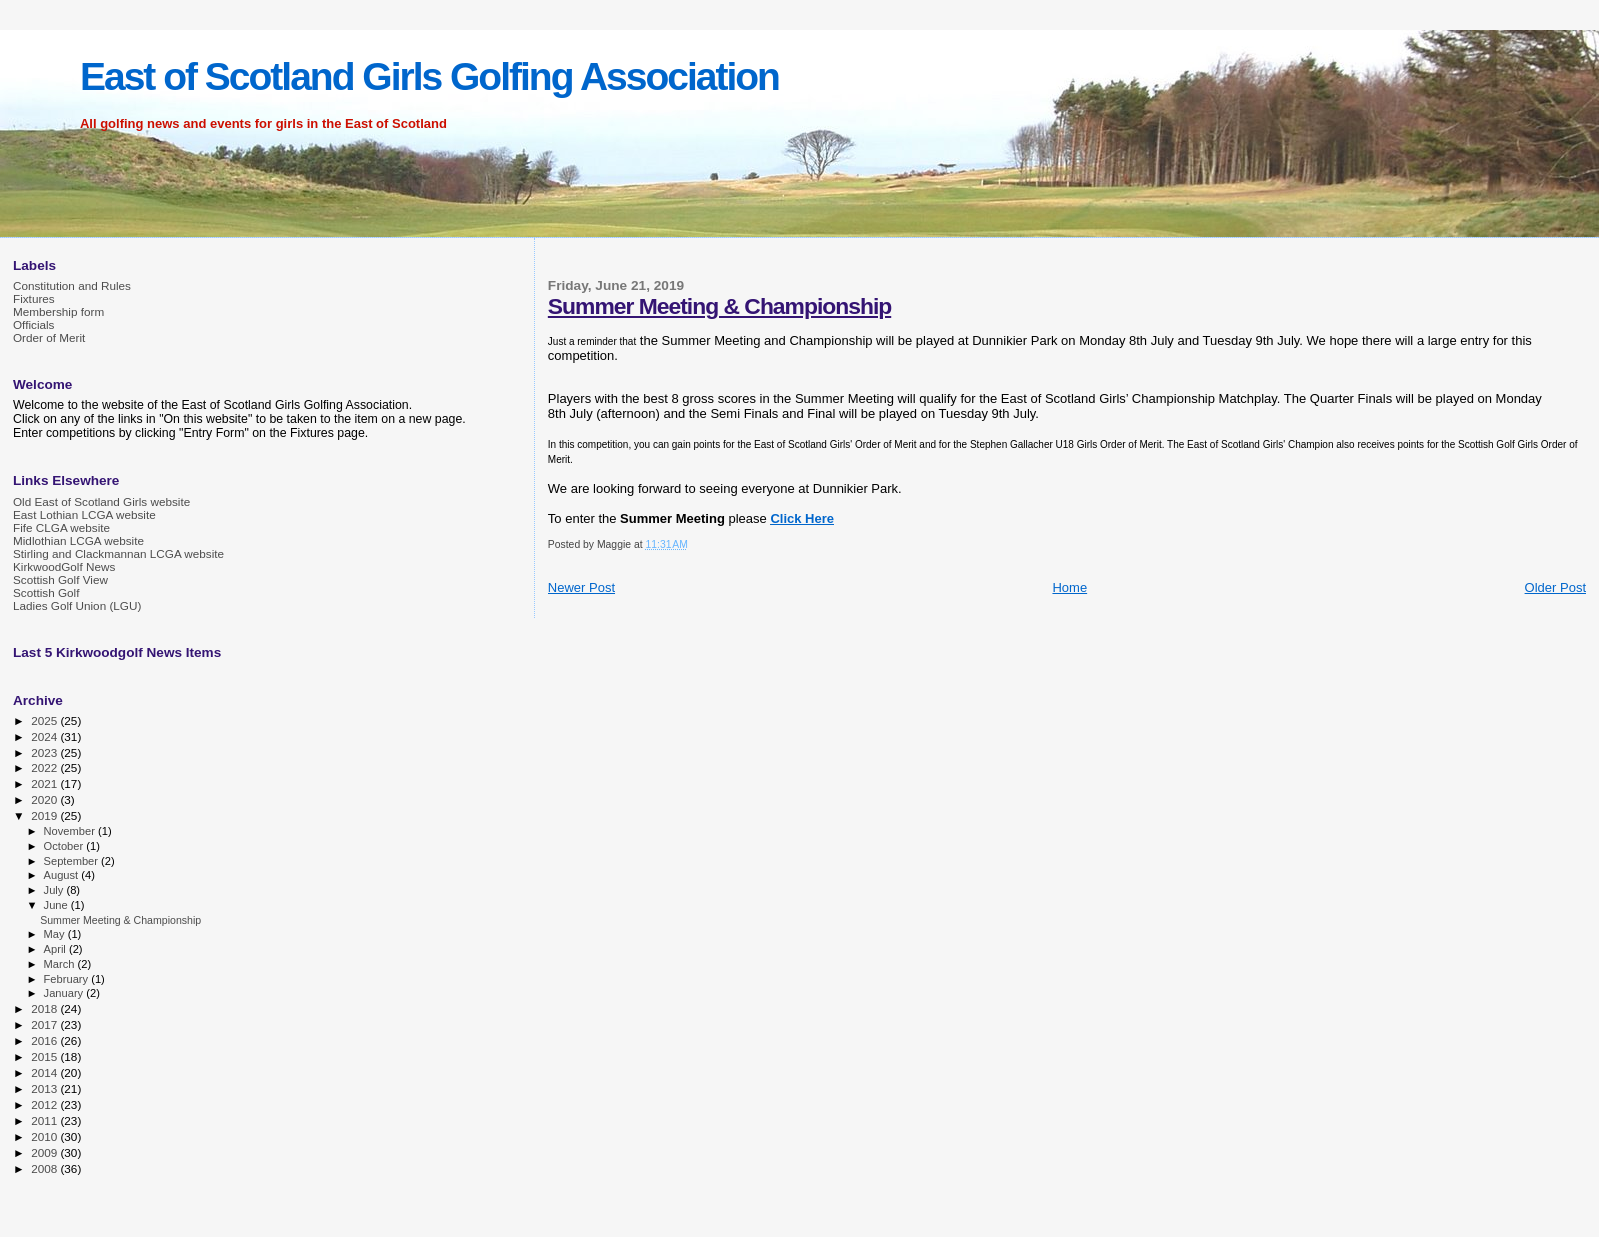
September (73, 861)
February (68, 979)
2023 (45, 752)
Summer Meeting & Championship (719, 306)
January (65, 993)
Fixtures (34, 298)
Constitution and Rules (72, 285)
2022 (45, 767)
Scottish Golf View (60, 579)
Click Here (802, 518)
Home (1069, 587)
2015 (45, 1056)
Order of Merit (49, 337)
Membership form (58, 311)
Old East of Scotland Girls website (101, 501)
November (71, 831)
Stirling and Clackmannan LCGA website (118, 553)
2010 (45, 1136)
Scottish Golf (46, 592)
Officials (33, 324)
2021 (45, 783)
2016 (45, 1040)
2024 (45, 736)
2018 (45, 1008)
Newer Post (581, 587)
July (55, 890)
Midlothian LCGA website (78, 540)
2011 (45, 1120)
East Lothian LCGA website (84, 514)
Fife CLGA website (61, 527)
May (56, 934)
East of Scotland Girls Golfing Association (429, 76)
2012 (45, 1104)
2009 (45, 1152)
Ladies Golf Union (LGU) (77, 605)
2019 (45, 815)
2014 (45, 1072)
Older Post (1555, 587)
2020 (45, 799)
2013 (45, 1088)
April (56, 949)
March (61, 964)
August (63, 875)
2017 (45, 1024)
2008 (45, 1168)
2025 (45, 720)
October (65, 846)
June (57, 905)
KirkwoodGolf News (64, 566)
